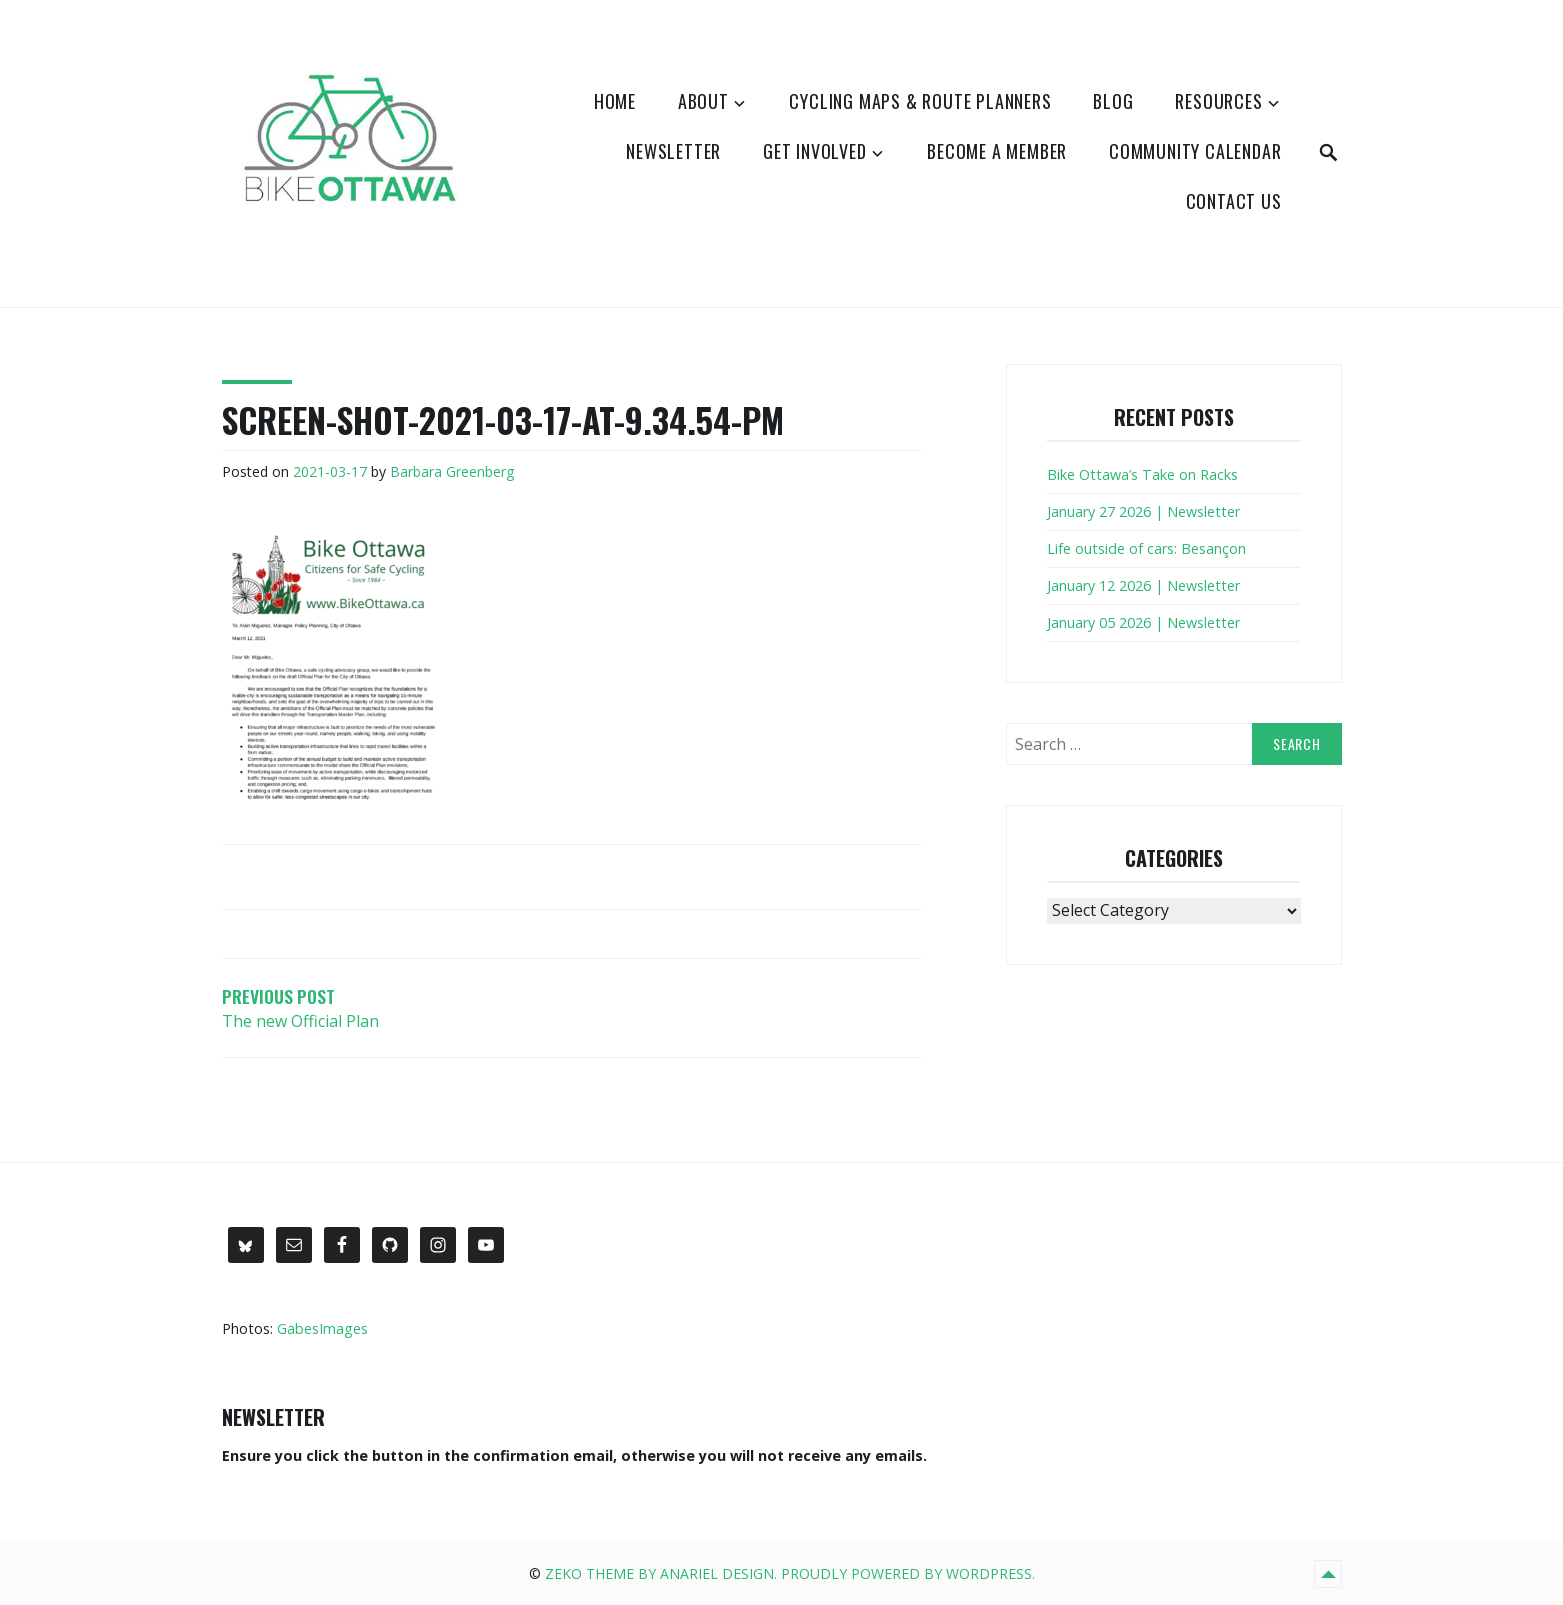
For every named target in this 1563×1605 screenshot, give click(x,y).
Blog (1113, 101)
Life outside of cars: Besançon (1146, 548)
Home (615, 101)
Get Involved (815, 151)
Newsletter (673, 151)
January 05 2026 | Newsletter (1143, 622)
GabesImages (322, 1328)
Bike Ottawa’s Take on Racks (1142, 474)
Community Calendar (1195, 151)
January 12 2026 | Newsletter (1143, 585)
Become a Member (997, 151)
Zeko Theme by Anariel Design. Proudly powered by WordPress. (790, 1573)
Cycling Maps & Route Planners (920, 101)
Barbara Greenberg (452, 471)
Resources (1218, 101)
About (703, 101)
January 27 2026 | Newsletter (1143, 511)
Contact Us (1234, 201)
